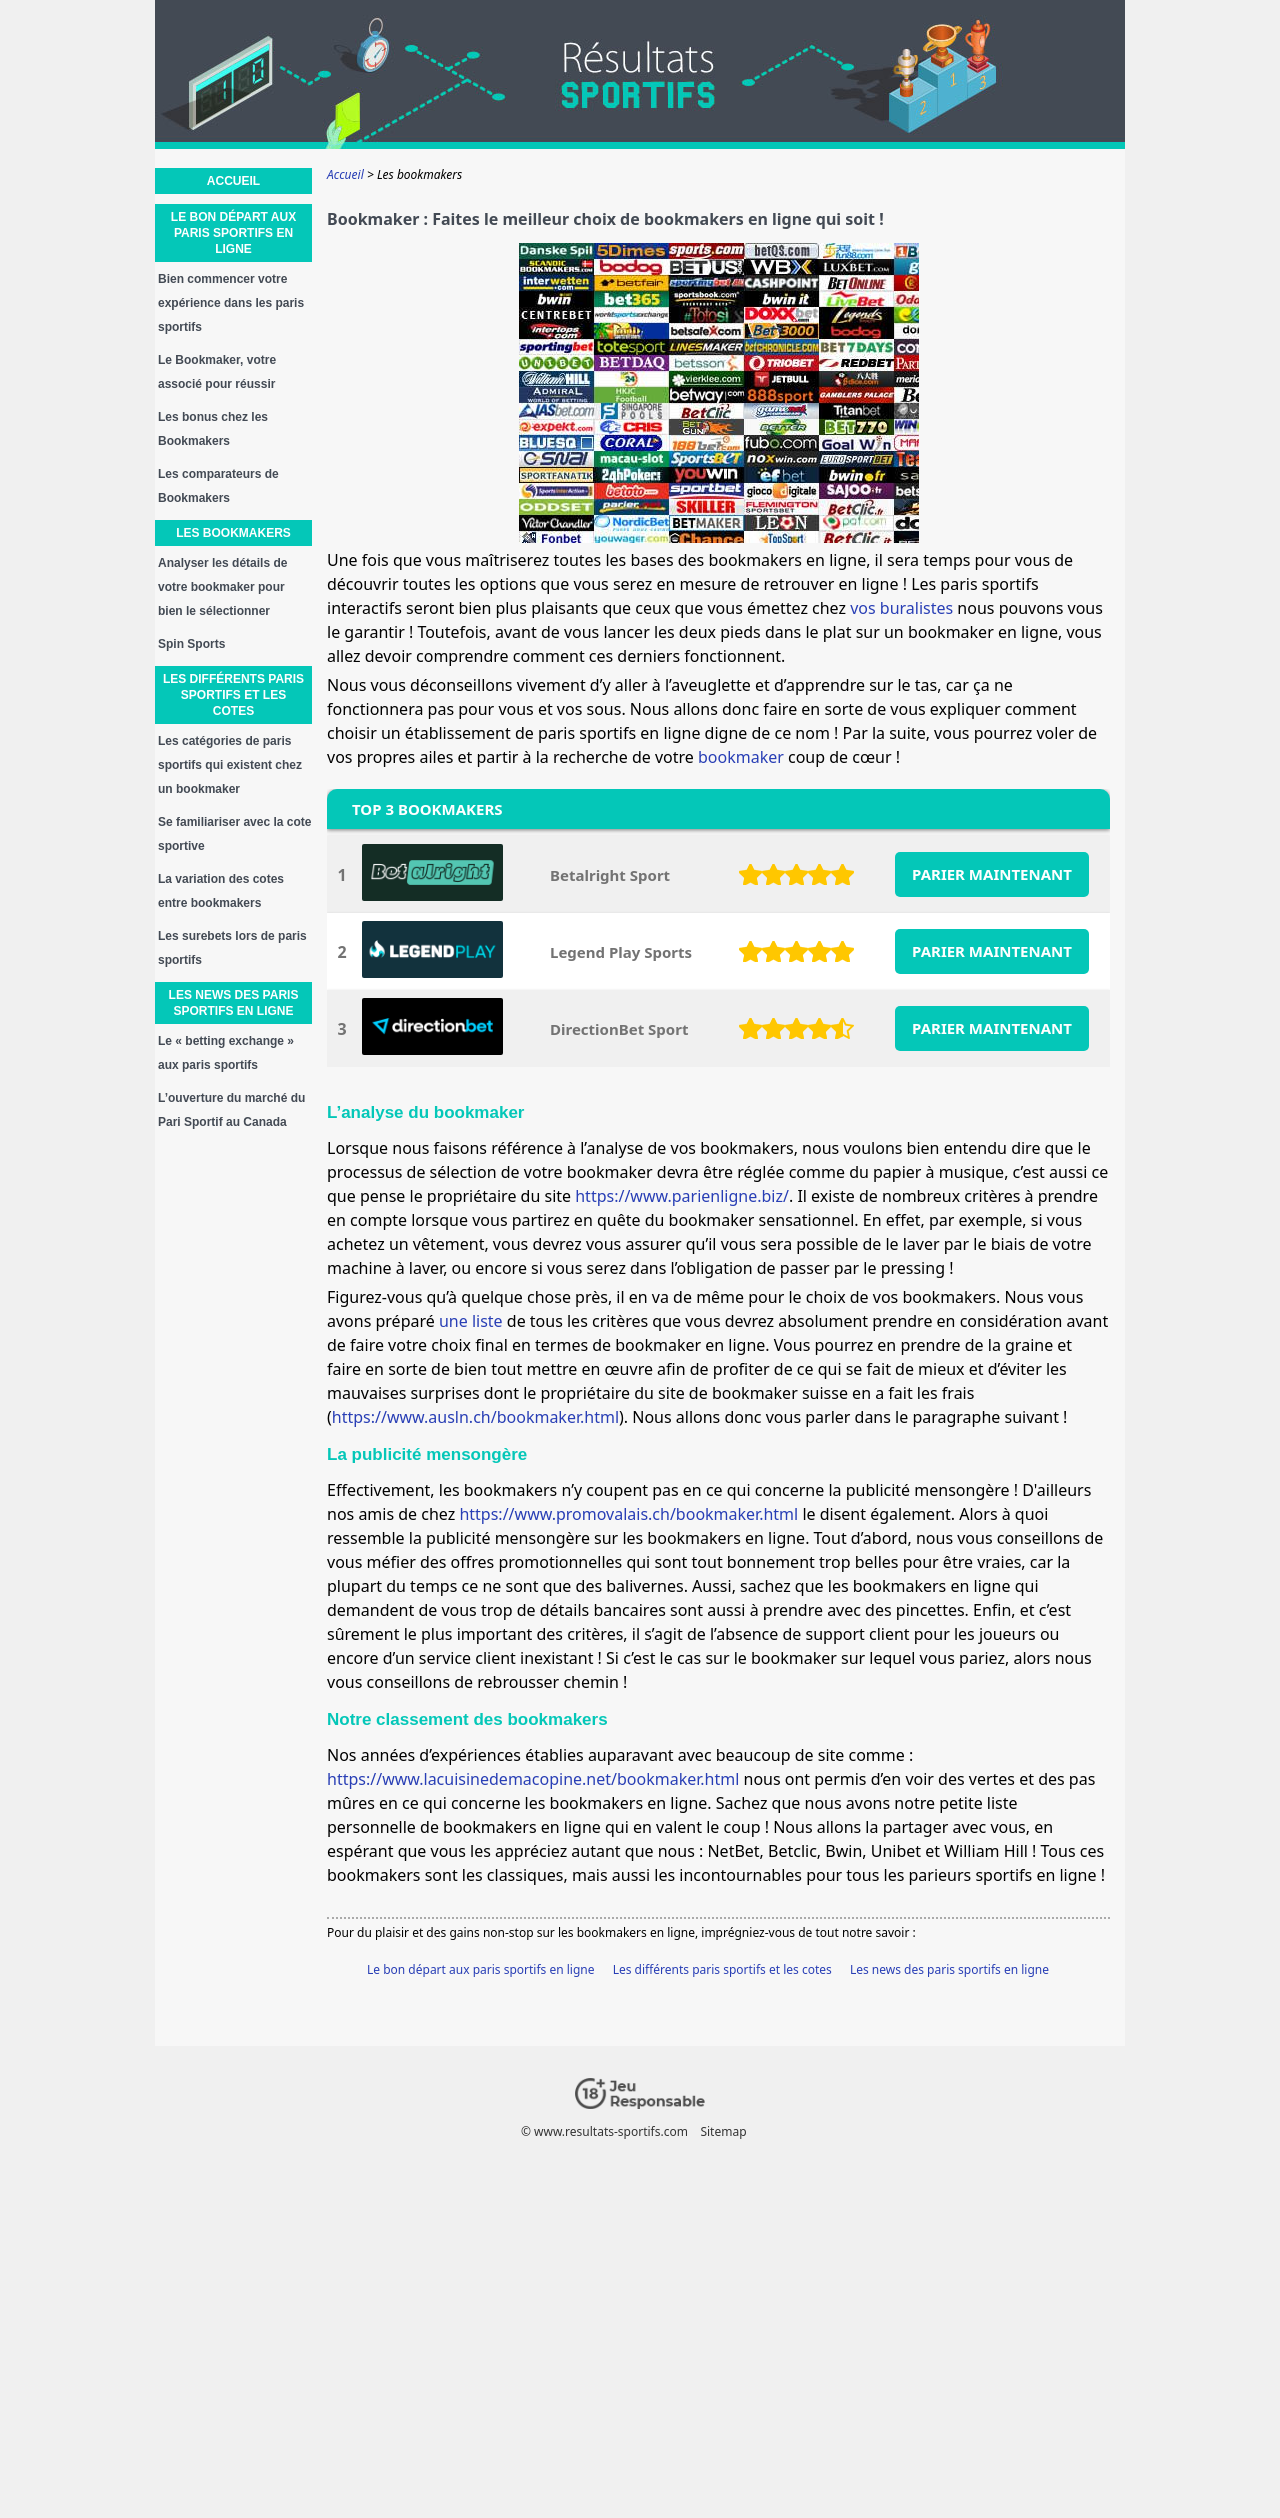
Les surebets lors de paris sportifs (232, 948)
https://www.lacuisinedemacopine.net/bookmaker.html (533, 1779)
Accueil (233, 181)
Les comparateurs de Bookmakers (218, 486)
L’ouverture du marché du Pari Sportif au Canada (231, 1110)
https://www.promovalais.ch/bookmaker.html (628, 1514)
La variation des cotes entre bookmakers (221, 891)
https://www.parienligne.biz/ (682, 1196)
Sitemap (723, 2131)
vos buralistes (901, 608)
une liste (471, 1321)
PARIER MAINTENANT (992, 874)
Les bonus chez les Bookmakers (213, 429)
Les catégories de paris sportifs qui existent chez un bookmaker (230, 765)
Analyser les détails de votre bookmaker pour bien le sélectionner (222, 587)
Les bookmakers (233, 533)
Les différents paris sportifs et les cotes (722, 1969)
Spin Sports (191, 644)
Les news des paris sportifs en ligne (949, 1969)
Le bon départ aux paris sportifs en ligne (481, 1969)
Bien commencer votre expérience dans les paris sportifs (231, 303)
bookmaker (741, 757)
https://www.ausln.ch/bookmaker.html (475, 1417)
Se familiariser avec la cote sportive (234, 834)
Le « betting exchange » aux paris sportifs (226, 1053)
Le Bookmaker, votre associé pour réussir (217, 372)
